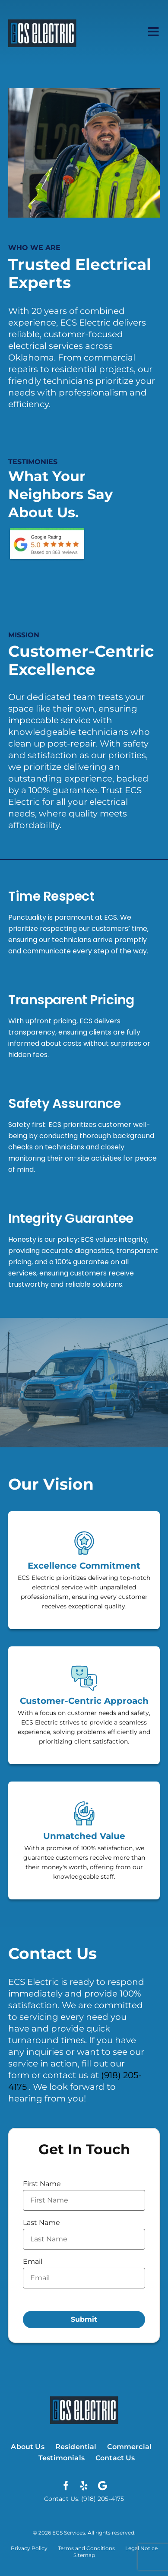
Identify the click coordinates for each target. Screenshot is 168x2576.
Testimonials (61, 2458)
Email (32, 2261)
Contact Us (115, 2458)
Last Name (41, 2222)
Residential (76, 2447)
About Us (27, 2447)
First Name (42, 2184)
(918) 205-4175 (101, 2499)
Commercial (129, 2447)
